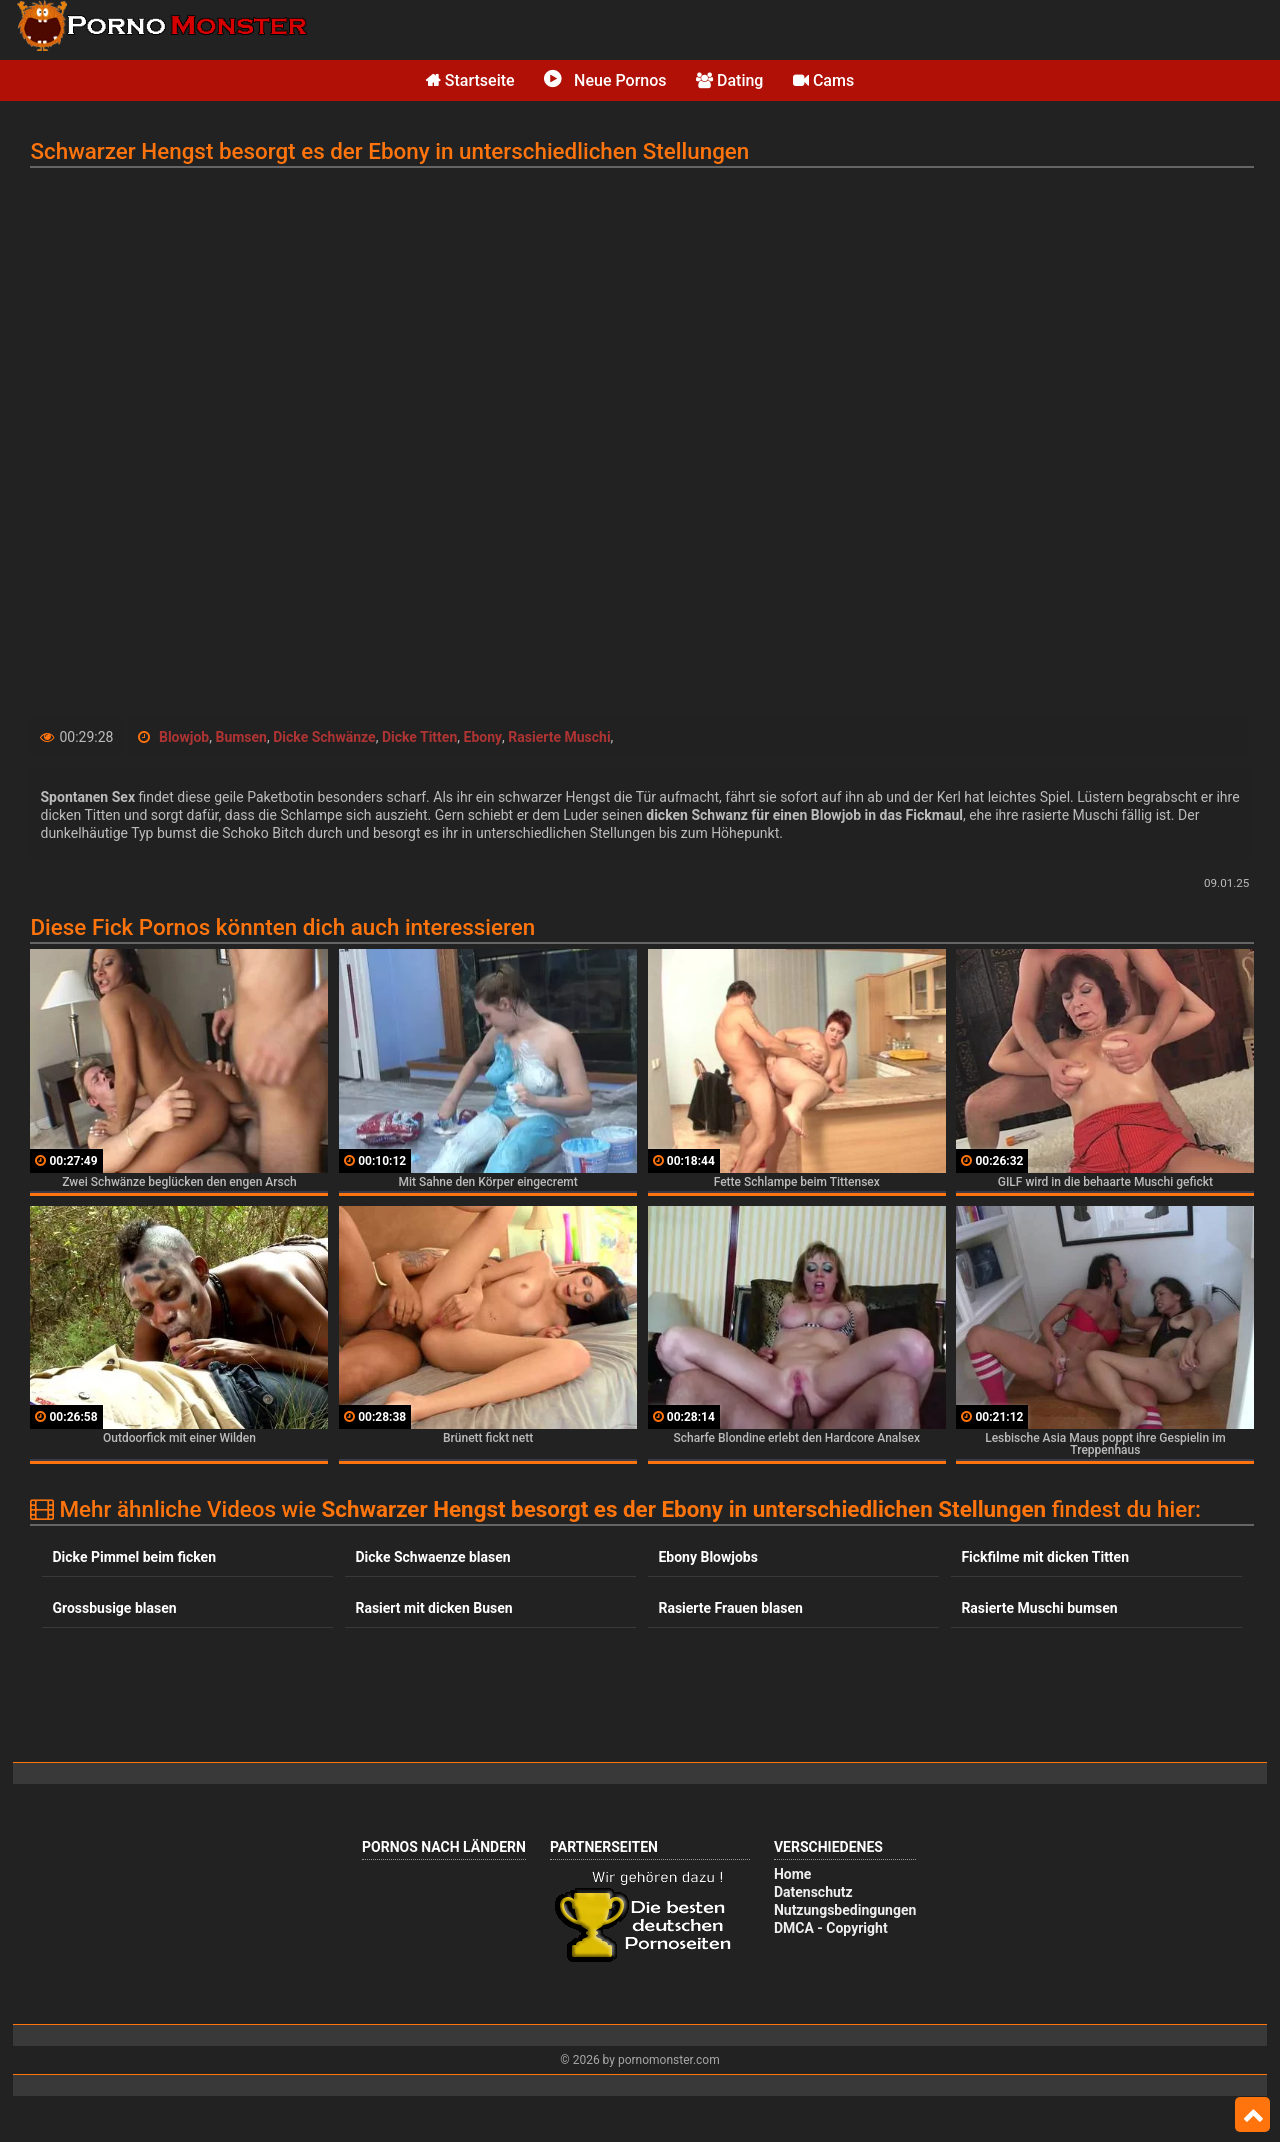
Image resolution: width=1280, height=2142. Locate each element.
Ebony (483, 737)
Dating (729, 80)
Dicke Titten (419, 737)
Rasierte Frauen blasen (730, 1608)
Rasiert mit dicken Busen (433, 1608)
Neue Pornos (605, 80)
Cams (823, 80)
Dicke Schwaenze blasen (432, 1557)
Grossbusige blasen (114, 1608)
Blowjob (184, 737)
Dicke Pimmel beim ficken (134, 1557)
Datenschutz (813, 1892)
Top (1252, 2115)
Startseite (470, 80)
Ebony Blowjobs (707, 1557)
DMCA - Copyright (831, 1928)
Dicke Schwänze (324, 737)
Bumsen (241, 737)
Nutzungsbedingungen (845, 1910)
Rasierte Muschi (559, 737)
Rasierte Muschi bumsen (1039, 1608)
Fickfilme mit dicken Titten (1045, 1557)
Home (792, 1874)
